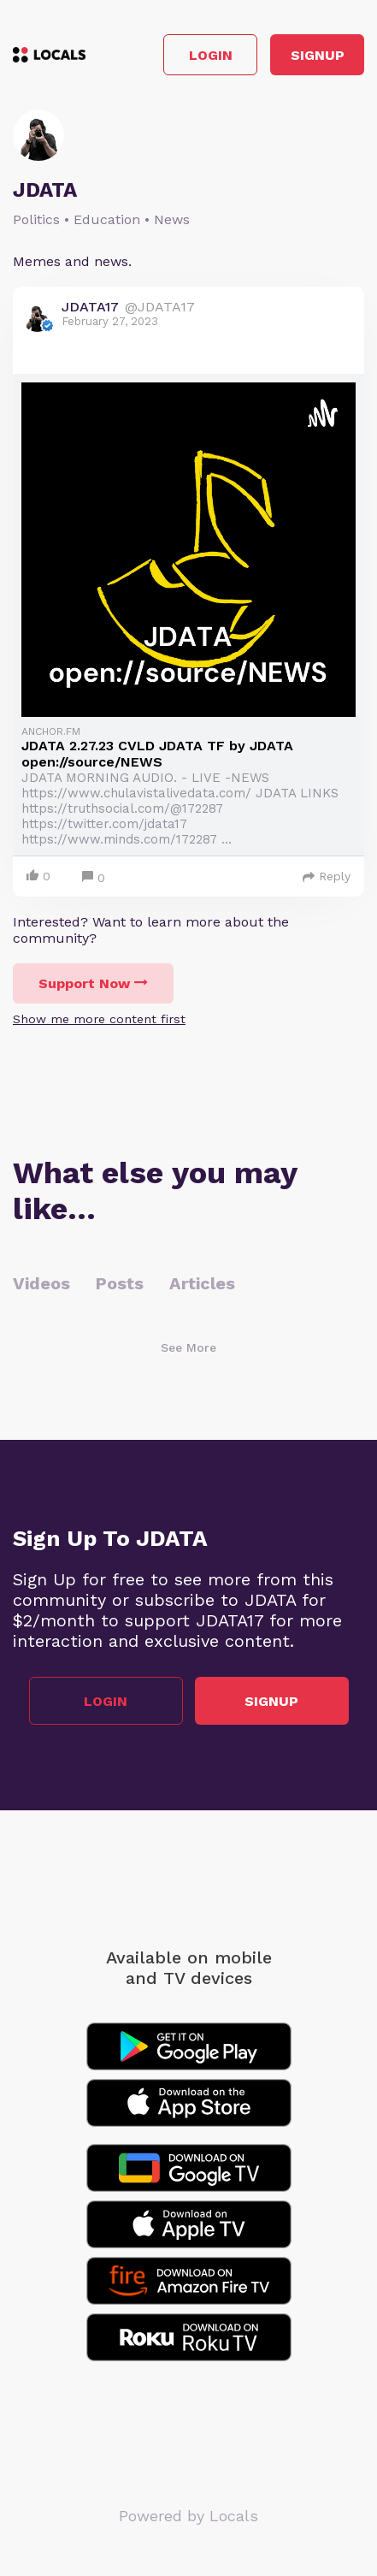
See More (188, 1347)
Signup (318, 55)
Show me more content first (99, 1019)
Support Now (93, 983)
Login (211, 55)
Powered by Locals (188, 2516)
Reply (326, 876)
